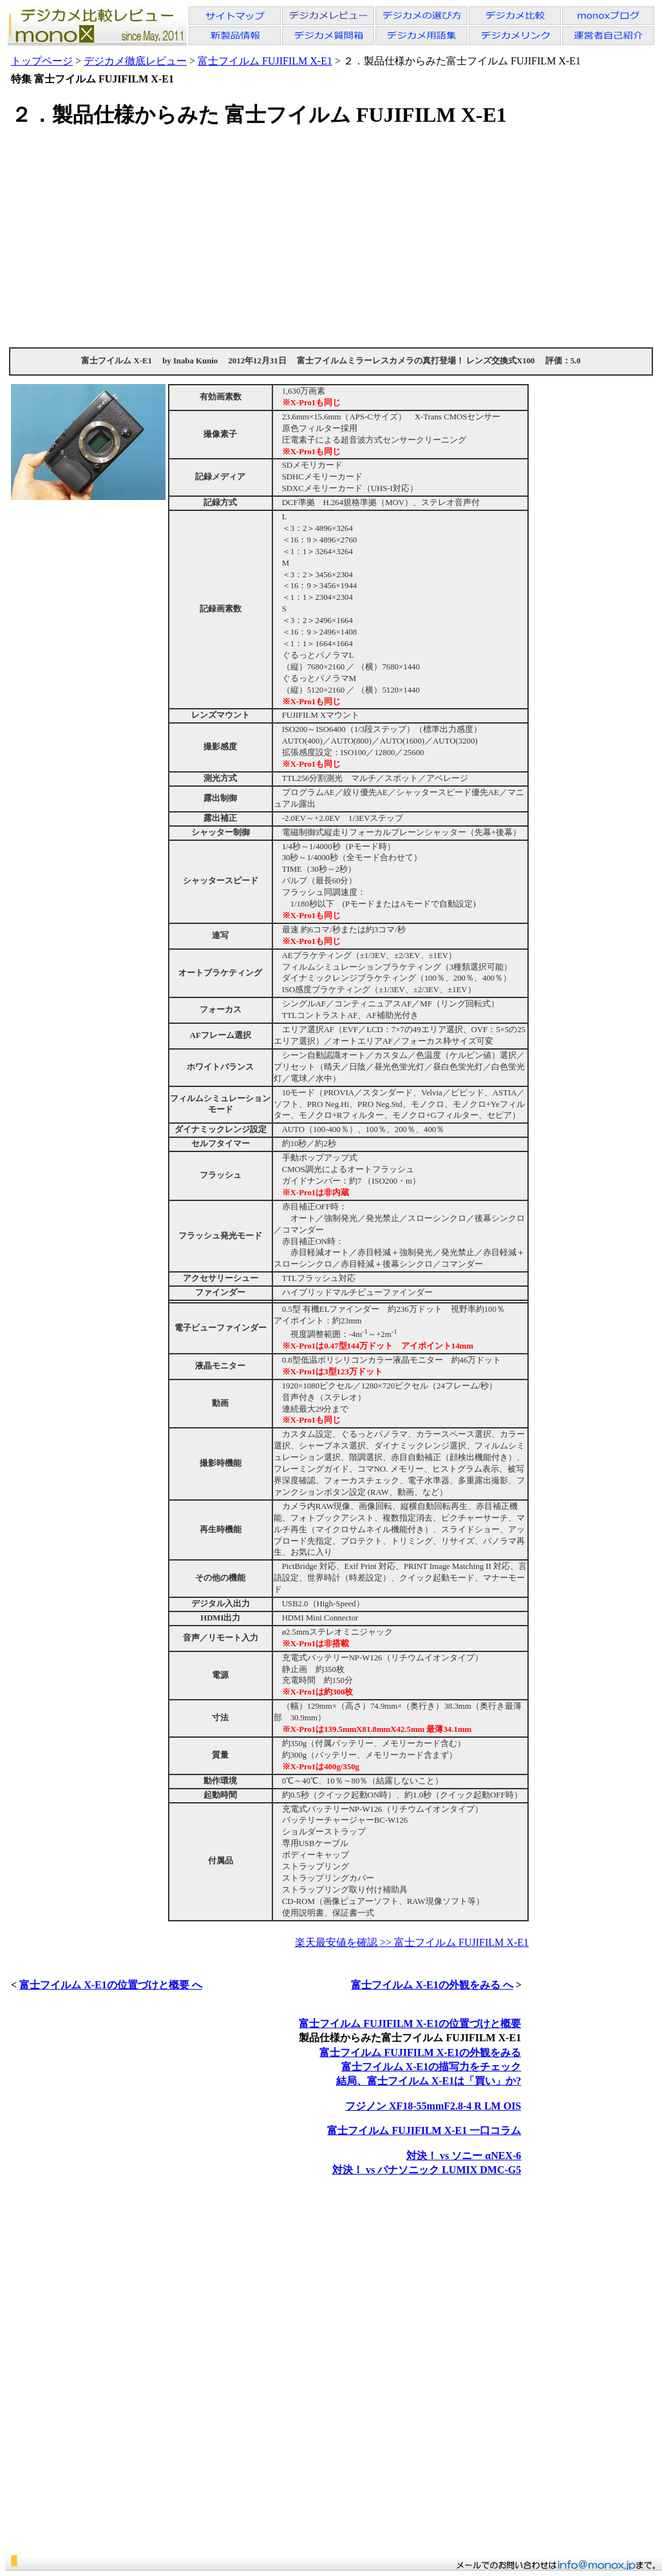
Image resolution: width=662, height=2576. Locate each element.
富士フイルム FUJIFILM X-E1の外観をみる (420, 2052)
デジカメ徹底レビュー (135, 60)
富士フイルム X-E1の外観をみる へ (432, 1984)
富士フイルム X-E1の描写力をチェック (431, 2066)
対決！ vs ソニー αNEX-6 (463, 2155)
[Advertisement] (331, 237)
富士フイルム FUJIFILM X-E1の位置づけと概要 (410, 2023)
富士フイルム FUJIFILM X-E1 (265, 60)
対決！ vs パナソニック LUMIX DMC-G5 (426, 2169)
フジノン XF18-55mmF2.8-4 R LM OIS (433, 2105)
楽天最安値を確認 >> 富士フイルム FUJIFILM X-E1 (412, 1942)
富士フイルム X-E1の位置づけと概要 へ (110, 1984)
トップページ (42, 60)
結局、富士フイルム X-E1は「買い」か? (429, 2080)
